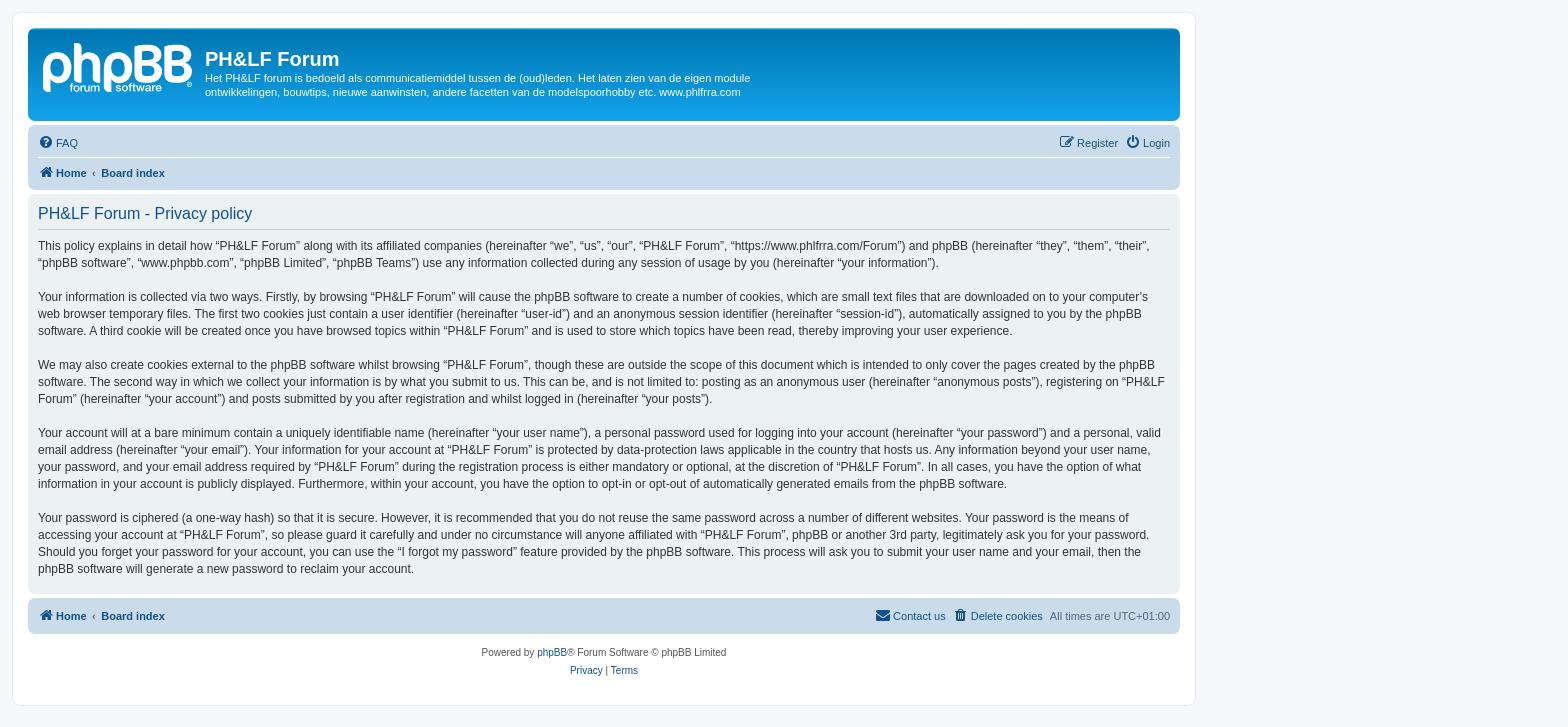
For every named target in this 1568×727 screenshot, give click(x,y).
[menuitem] (58, 143)
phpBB (552, 652)
